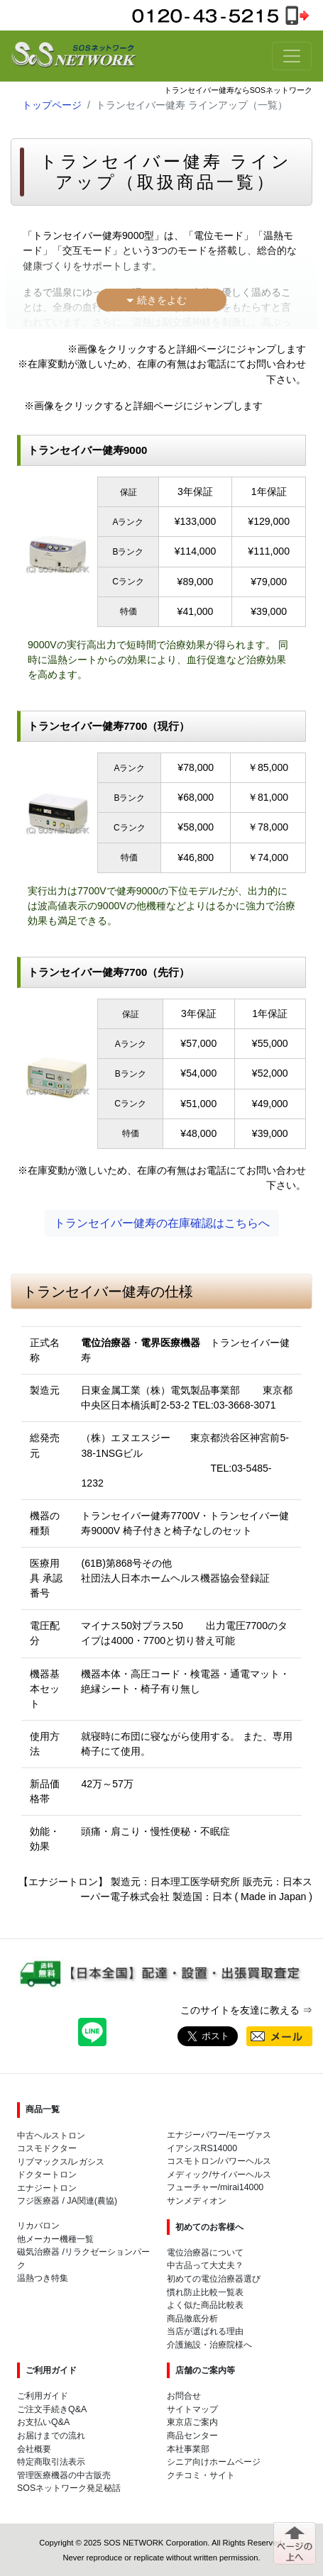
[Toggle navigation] (292, 56)
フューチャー (192, 2187)
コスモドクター (47, 2148)
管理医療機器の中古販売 (64, 2475)
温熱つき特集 (42, 2278)
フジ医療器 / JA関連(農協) (67, 2201)
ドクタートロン (47, 2175)
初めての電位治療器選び (214, 2279)
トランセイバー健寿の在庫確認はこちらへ (162, 1223)
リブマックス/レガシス (60, 2162)
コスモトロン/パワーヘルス (219, 2161)
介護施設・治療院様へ (209, 2345)
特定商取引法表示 (51, 2462)
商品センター (192, 2436)
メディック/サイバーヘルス (219, 2175)
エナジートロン (47, 2188)
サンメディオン (196, 2201)
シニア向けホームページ (214, 2462)
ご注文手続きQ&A (52, 2409)
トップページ (52, 105)
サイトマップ (192, 2409)
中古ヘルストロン (51, 2136)
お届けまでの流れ (51, 2436)
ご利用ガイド (42, 2396)
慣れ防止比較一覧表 (205, 2292)
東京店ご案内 (192, 2422)
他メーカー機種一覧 (55, 2239)
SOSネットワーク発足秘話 (69, 2488)
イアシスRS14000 (202, 2148)
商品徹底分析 (192, 2319)
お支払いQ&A (43, 2422)
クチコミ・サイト (201, 2475)
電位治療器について (205, 2253)
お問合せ (184, 2396)
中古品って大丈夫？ (205, 2265)
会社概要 (34, 2449)
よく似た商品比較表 (205, 2305)
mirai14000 (241, 2187)
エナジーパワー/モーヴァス (219, 2135)
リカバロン (38, 2226)
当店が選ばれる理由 (205, 2331)
